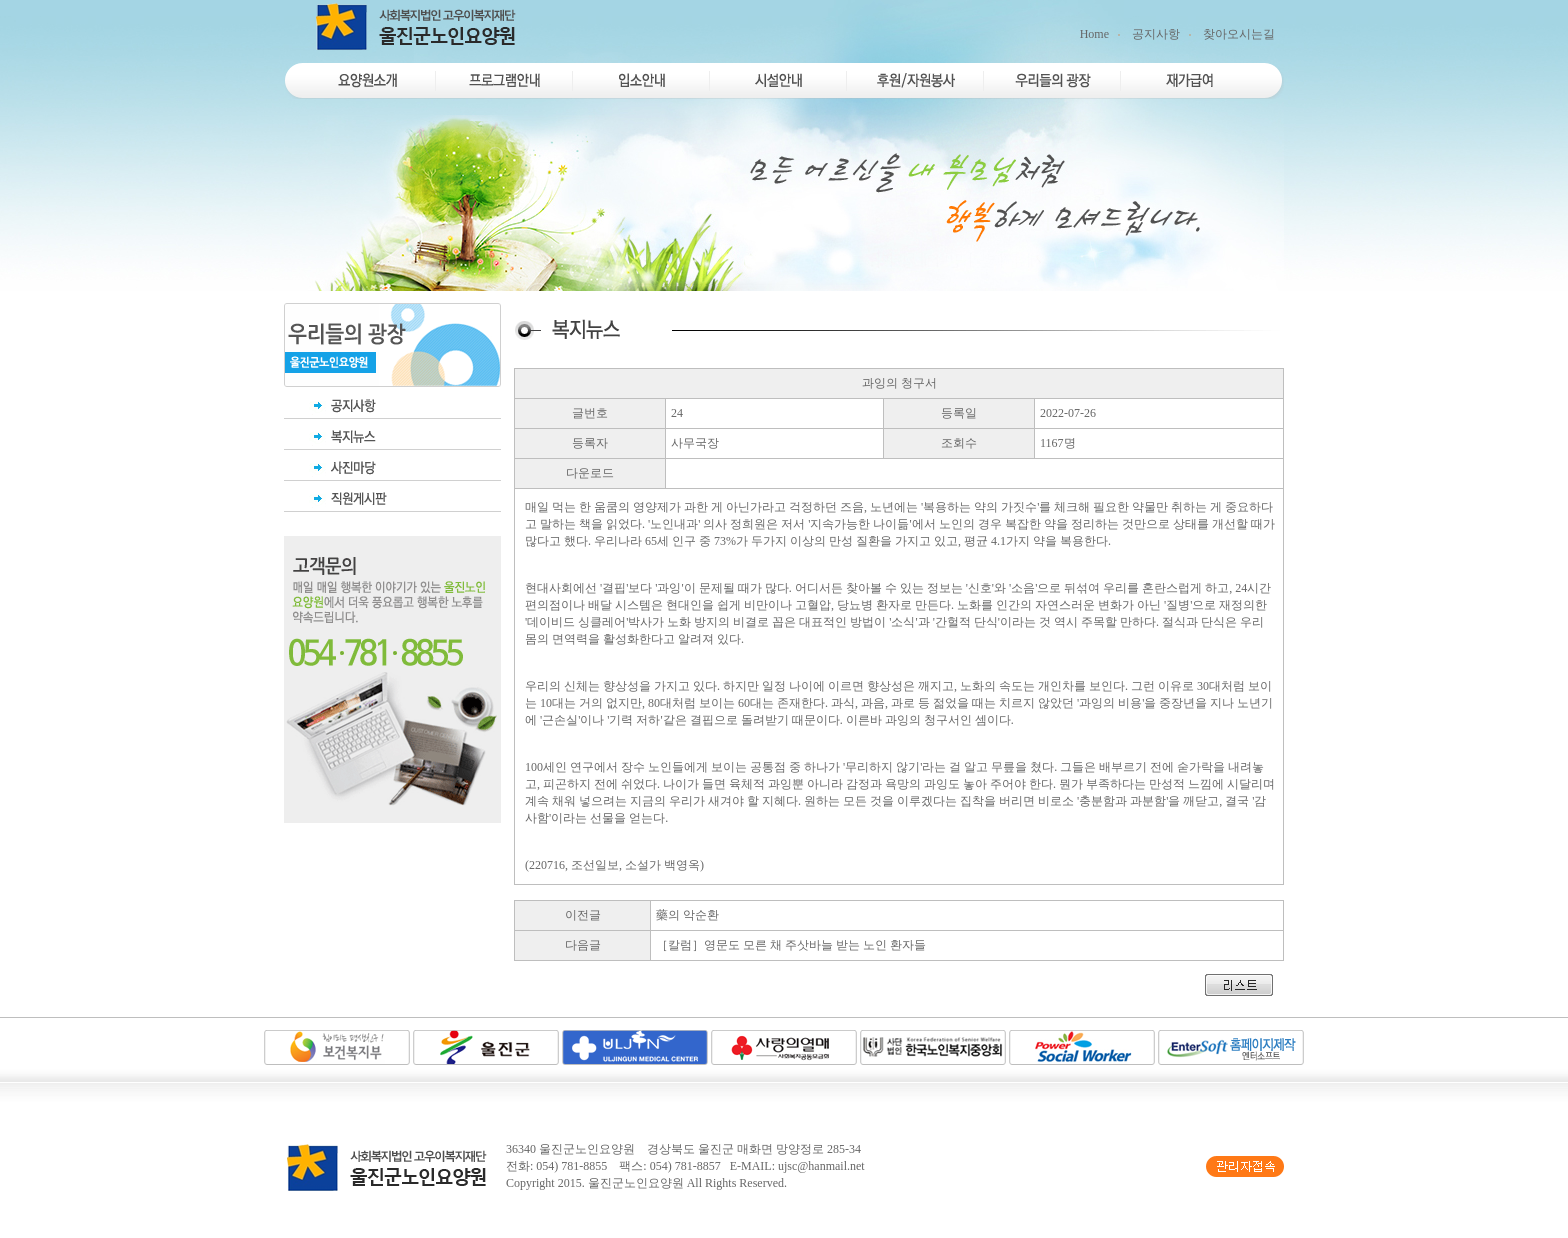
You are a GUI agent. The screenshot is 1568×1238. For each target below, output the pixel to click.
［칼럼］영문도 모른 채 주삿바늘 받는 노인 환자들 (791, 945)
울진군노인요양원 (636, 1183)
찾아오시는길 (1239, 34)
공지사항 (1156, 34)
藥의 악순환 (687, 915)
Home (1094, 34)
